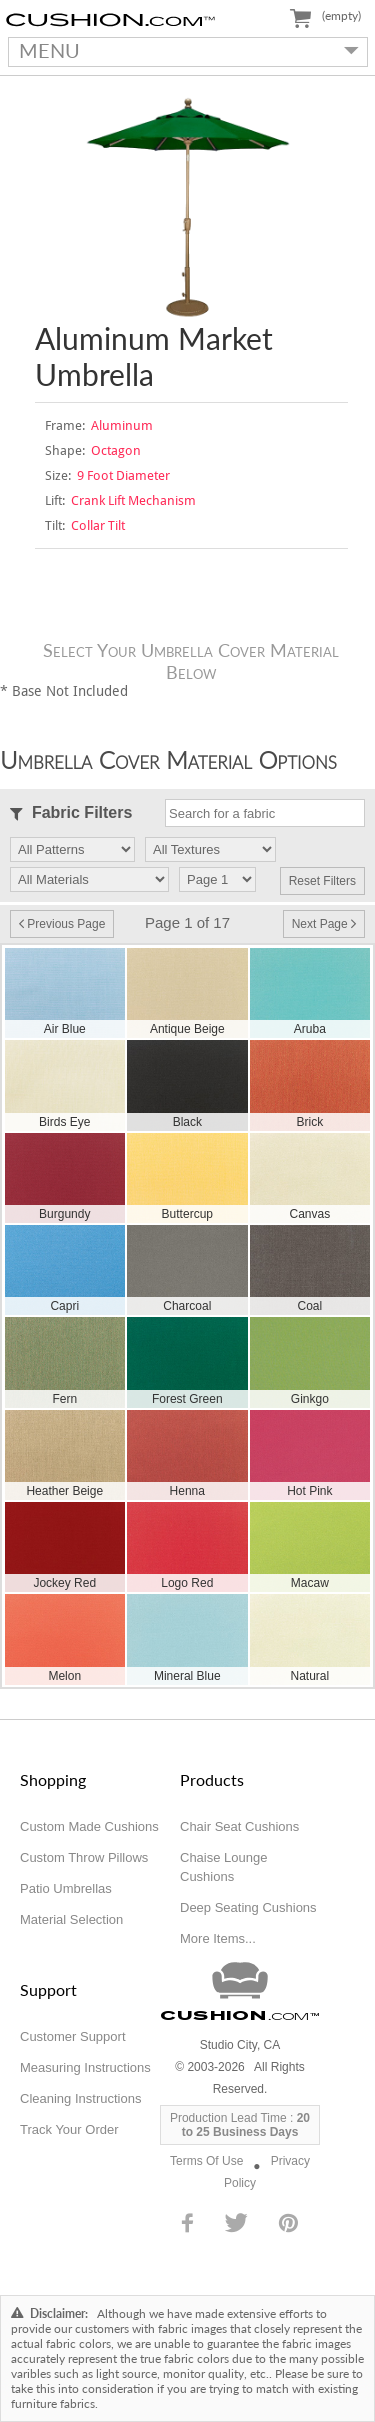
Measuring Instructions (85, 2067)
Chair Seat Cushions (239, 1826)
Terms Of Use (206, 2161)
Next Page (324, 924)
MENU (184, 50)
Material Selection (71, 1919)
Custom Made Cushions (89, 1826)
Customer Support (73, 2036)
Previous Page (62, 924)
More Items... (218, 1938)
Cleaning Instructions (80, 2098)
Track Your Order (69, 2129)
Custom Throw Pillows (84, 1857)
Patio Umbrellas (66, 1888)
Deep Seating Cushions (248, 1907)
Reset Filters (322, 881)
